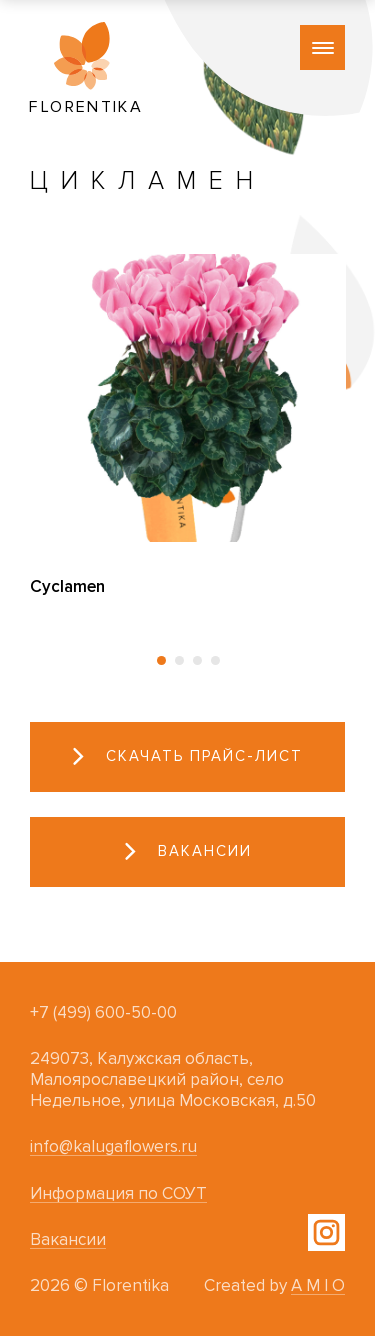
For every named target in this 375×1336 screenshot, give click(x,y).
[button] (161, 660)
